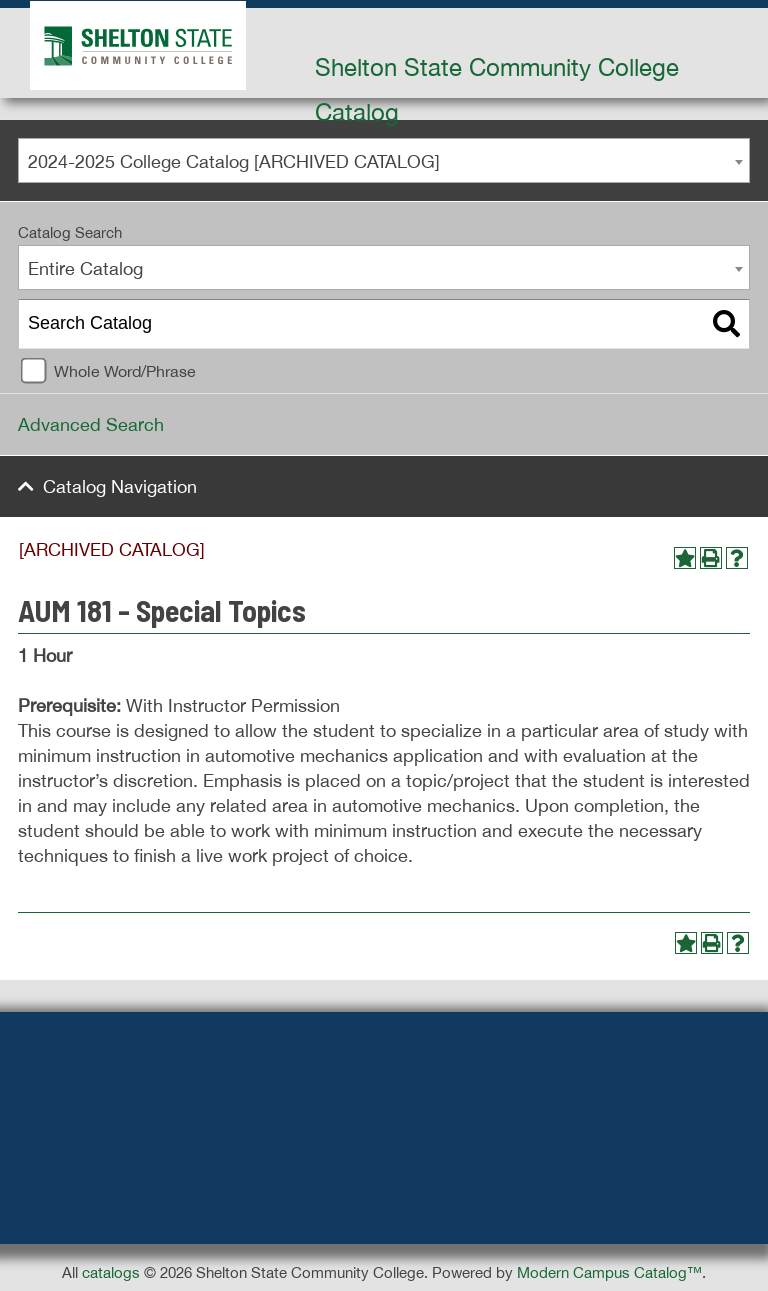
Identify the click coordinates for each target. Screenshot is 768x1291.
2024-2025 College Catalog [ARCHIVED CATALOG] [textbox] (234, 161)
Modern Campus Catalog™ (609, 1272)
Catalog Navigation (120, 486)
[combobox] (384, 160)
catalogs (111, 1272)
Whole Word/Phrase (125, 371)
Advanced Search (91, 424)
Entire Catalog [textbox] (85, 268)
